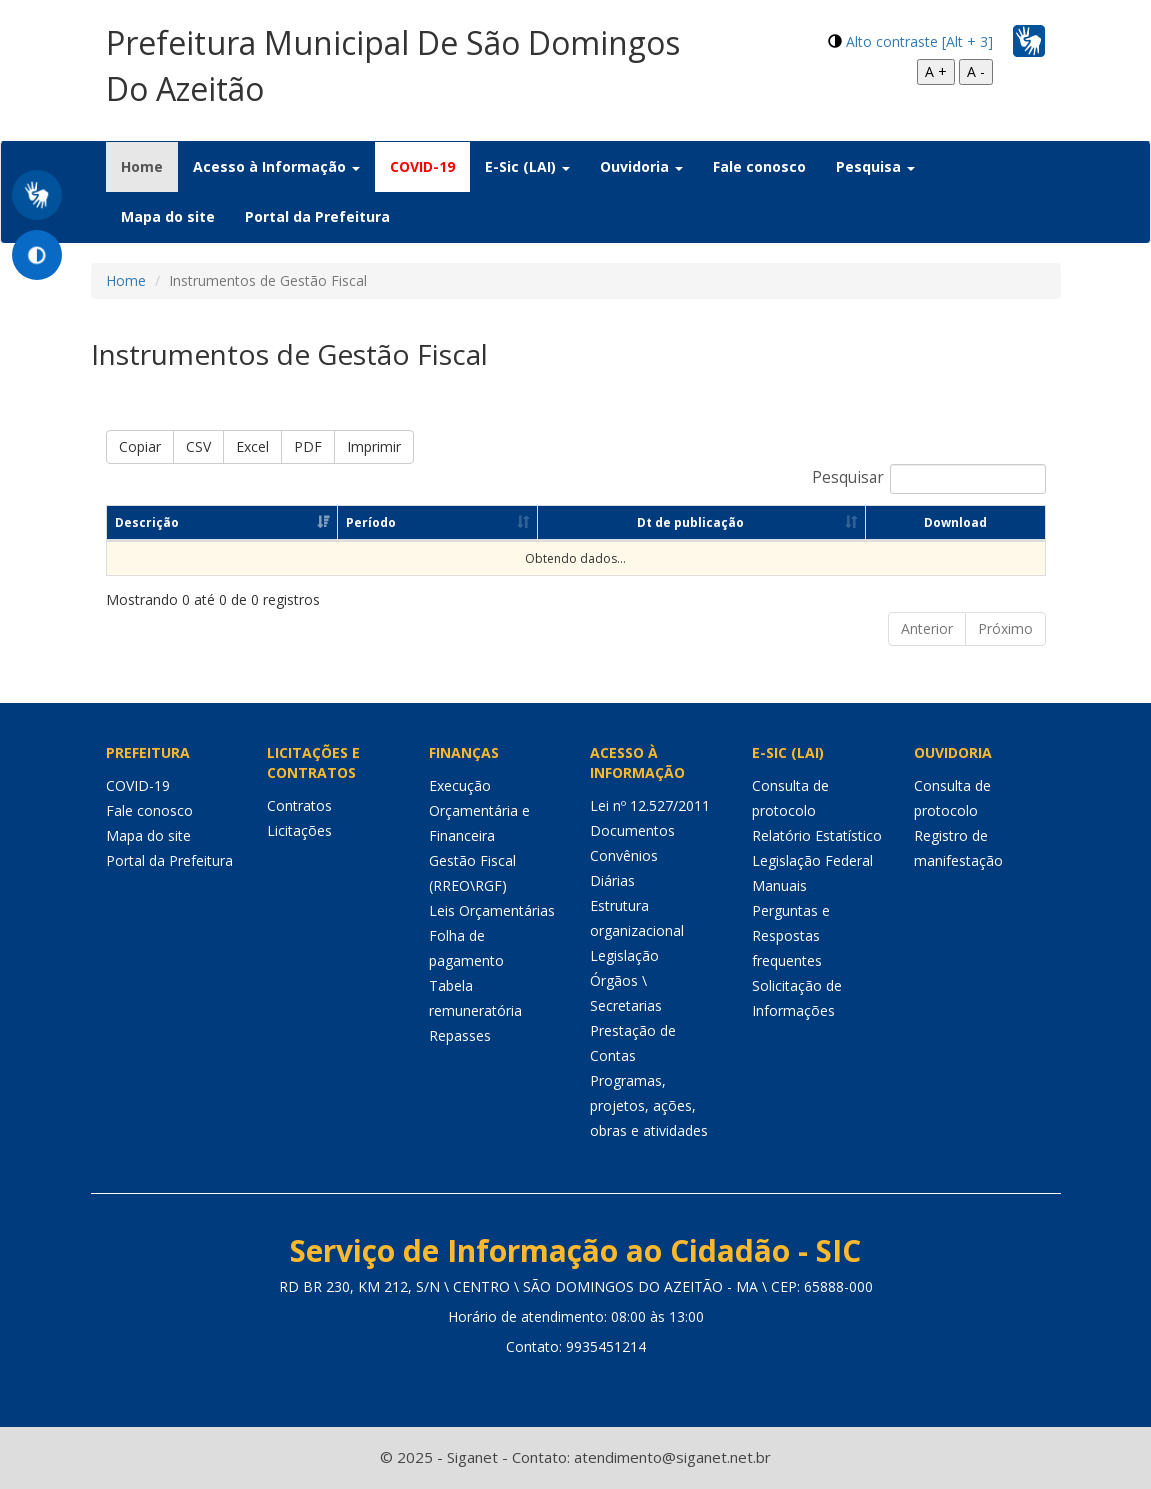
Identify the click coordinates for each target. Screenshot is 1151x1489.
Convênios (624, 855)
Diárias (612, 880)
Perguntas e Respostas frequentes (791, 935)
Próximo (1005, 628)
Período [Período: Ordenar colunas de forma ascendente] (371, 522)
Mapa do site (168, 216)
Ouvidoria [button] (641, 166)
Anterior (927, 628)
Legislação (624, 955)
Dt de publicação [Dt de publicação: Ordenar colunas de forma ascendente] (690, 522)
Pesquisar (929, 479)
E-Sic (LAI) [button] (527, 166)
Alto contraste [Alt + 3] (919, 41)
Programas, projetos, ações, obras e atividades (649, 1105)
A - (976, 71)
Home (149, 166)
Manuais (779, 885)
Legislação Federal (812, 860)
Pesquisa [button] (875, 166)
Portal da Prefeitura (317, 216)
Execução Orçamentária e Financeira (479, 810)
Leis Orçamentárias (492, 910)
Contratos (299, 805)
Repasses (460, 1035)
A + (936, 71)
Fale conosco (759, 166)
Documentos (632, 830)
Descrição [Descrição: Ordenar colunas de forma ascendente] (147, 522)
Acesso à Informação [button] (276, 166)
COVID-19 (422, 166)
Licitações (299, 830)
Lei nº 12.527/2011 (650, 805)
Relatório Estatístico (817, 835)
